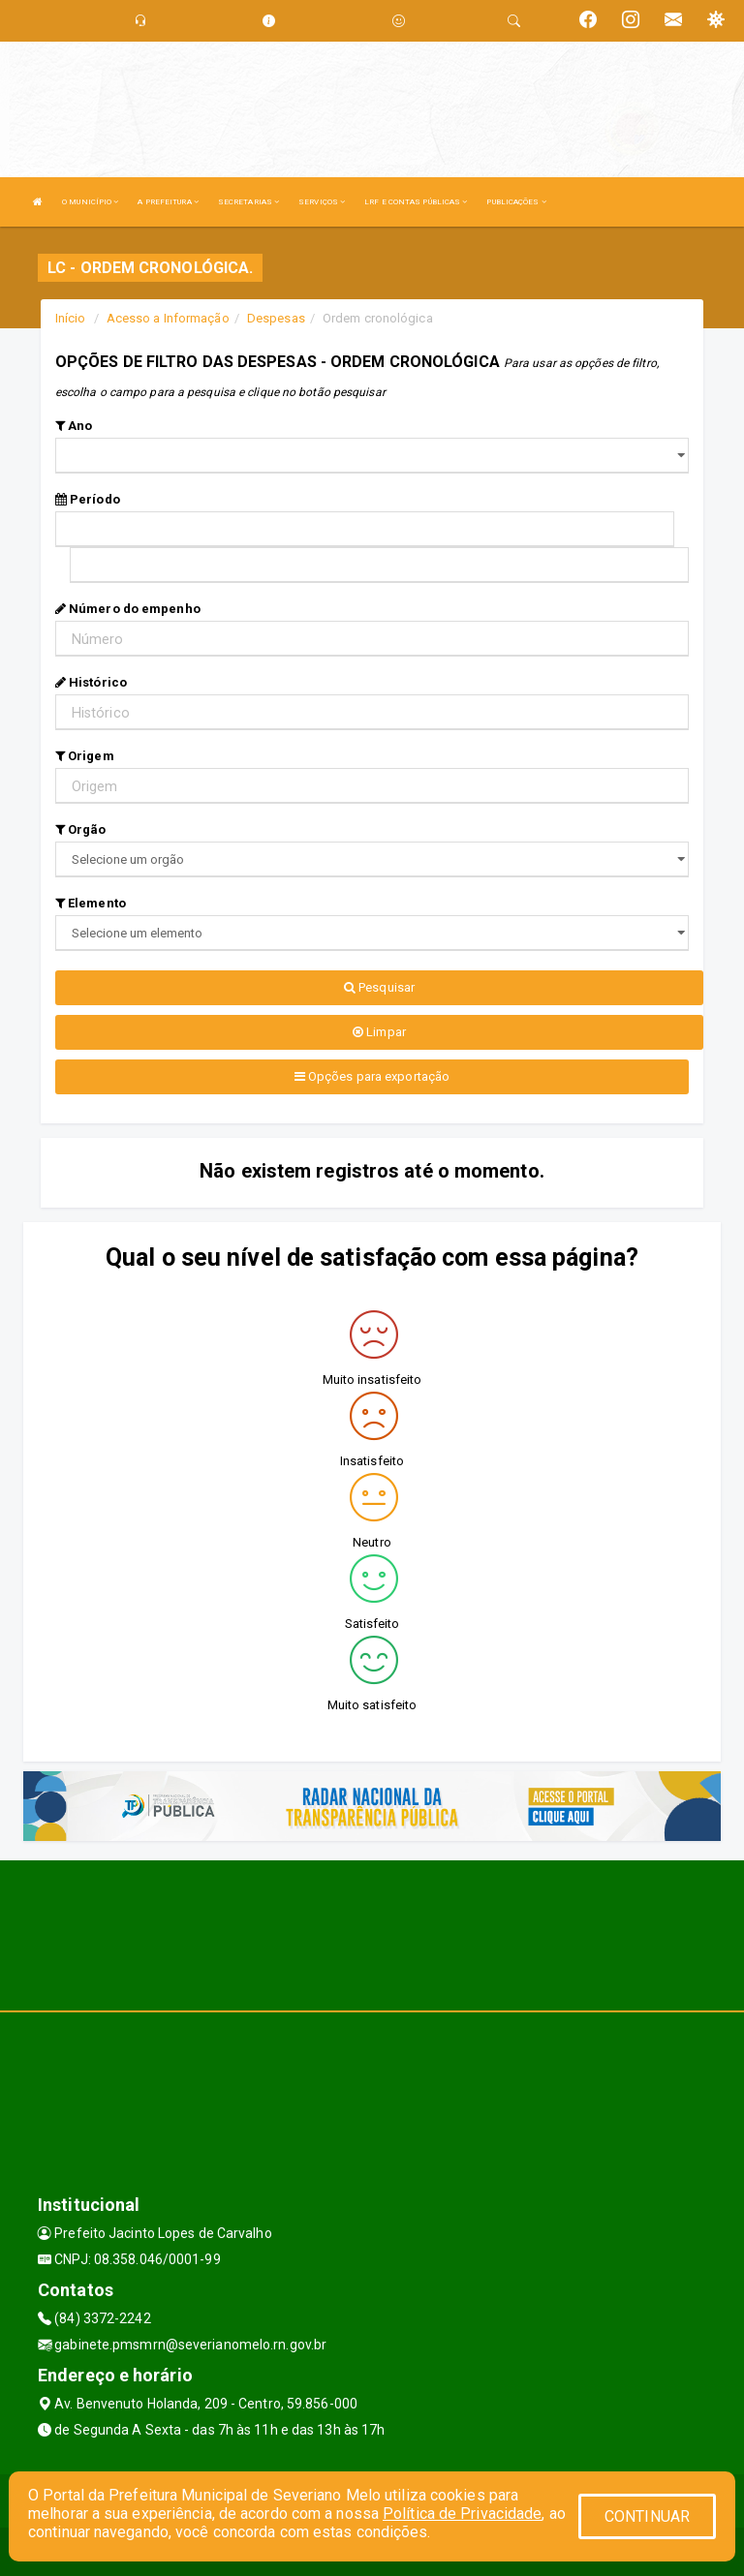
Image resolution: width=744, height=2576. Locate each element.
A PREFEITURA (168, 202)
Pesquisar (379, 987)
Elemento (90, 903)
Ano (74, 425)
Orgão (81, 829)
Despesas (276, 318)
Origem (84, 756)
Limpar (379, 1032)
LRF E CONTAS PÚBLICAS (415, 202)
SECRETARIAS (248, 202)
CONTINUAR (647, 2516)
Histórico (91, 682)
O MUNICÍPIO (90, 202)
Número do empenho (128, 608)
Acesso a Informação (168, 318)
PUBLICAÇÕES (515, 202)
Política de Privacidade (462, 2513)
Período (87, 499)
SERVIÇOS (321, 202)
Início (70, 318)
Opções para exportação (372, 1076)
